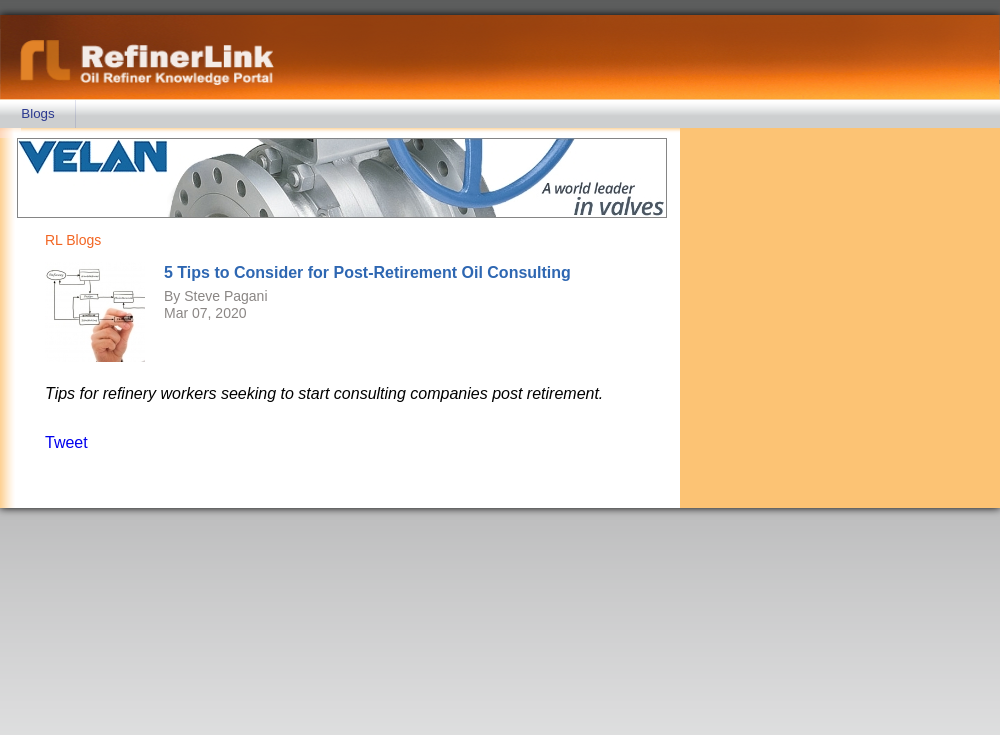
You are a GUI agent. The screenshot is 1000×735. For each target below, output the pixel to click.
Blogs (37, 113)
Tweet (66, 442)
